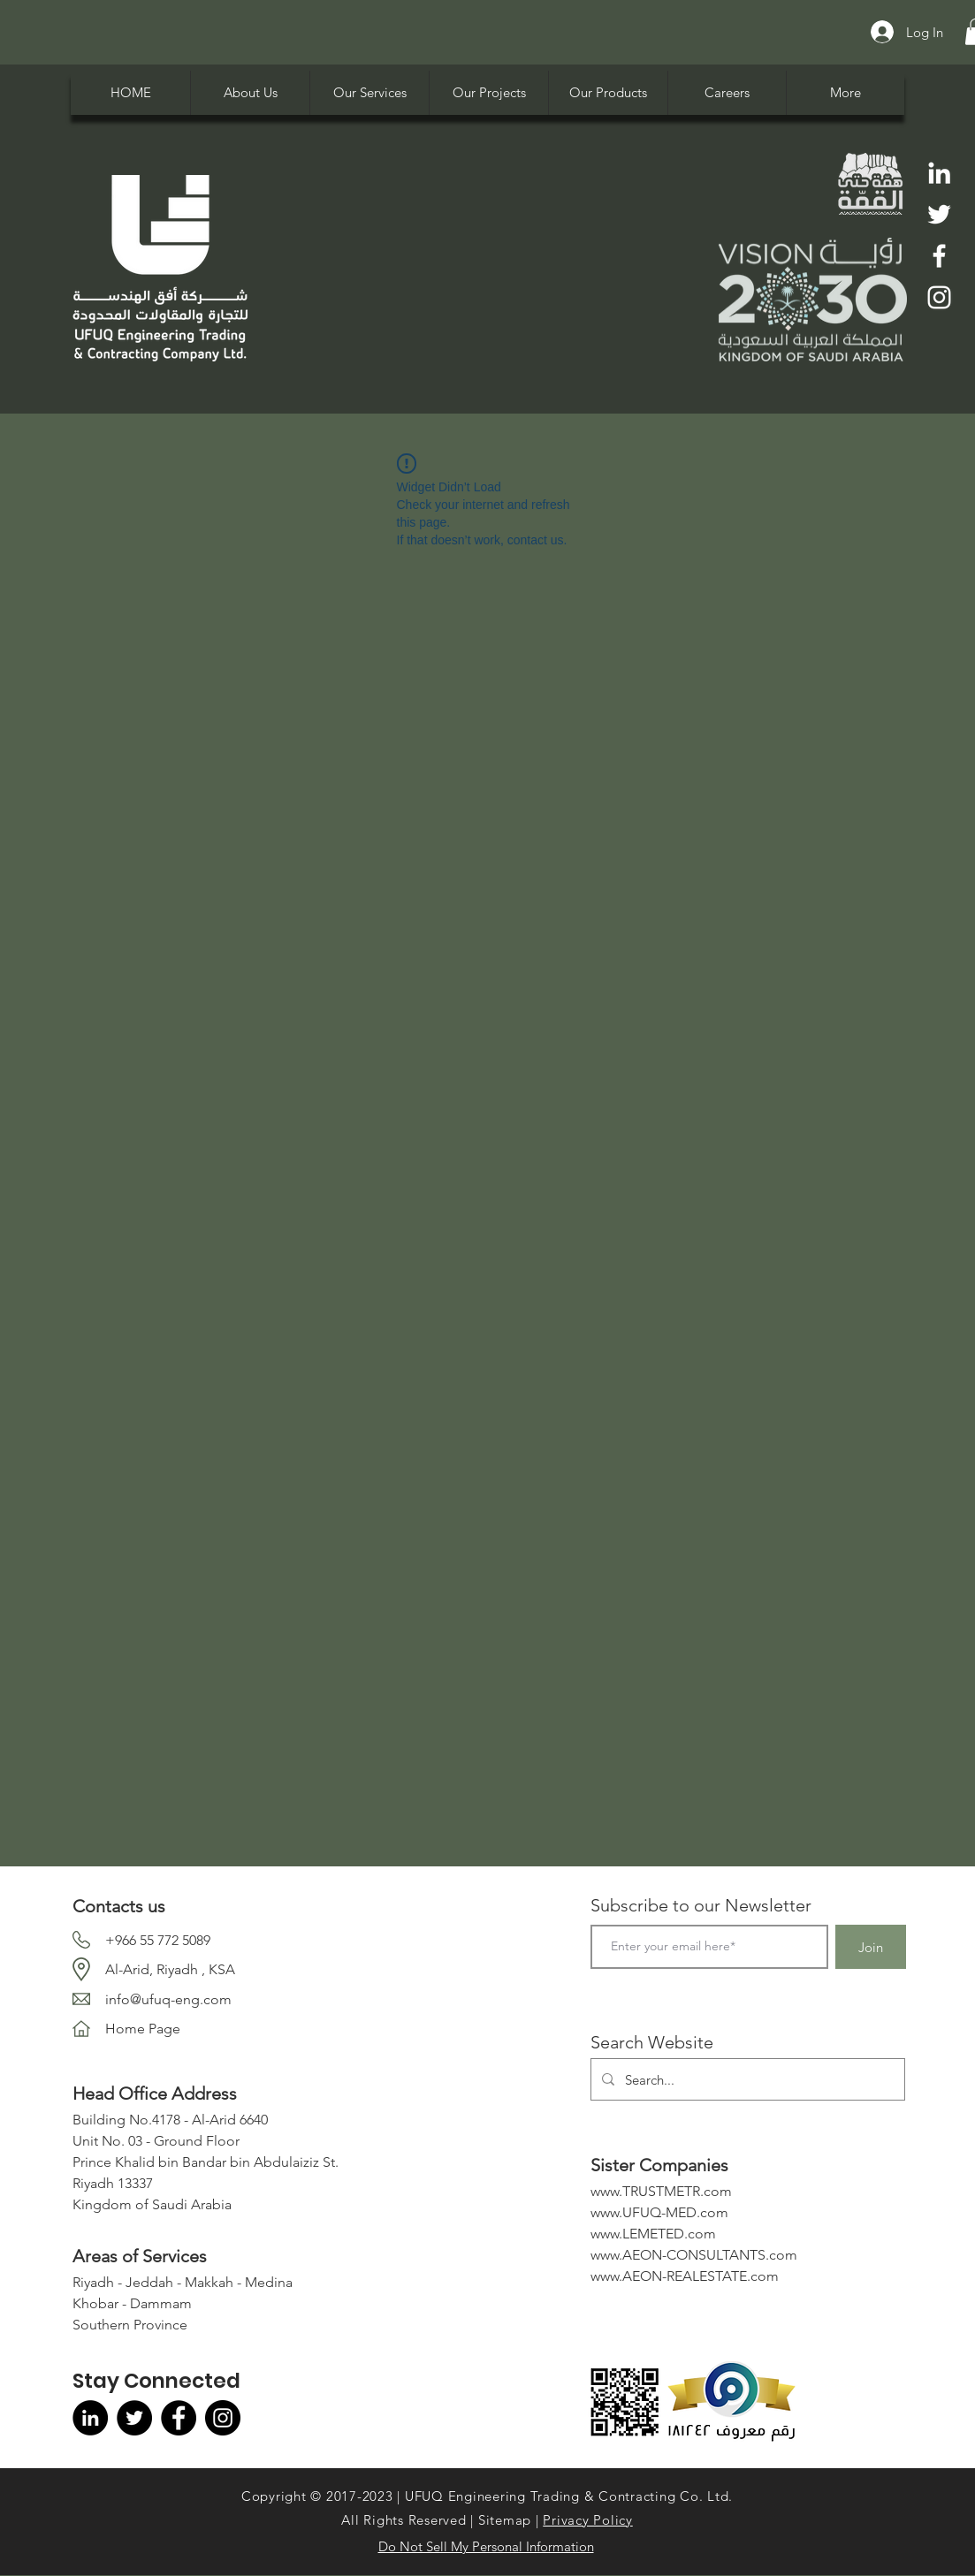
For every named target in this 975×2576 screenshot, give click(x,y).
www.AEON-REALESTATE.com (684, 2276)
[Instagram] (939, 297)
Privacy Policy (588, 2519)
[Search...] (746, 2079)
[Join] (870, 1947)
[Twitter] (939, 214)
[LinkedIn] (939, 172)
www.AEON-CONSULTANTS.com (693, 2254)
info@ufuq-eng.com (168, 1999)
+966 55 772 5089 (157, 1940)
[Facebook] (939, 255)
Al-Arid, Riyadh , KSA (170, 1969)
